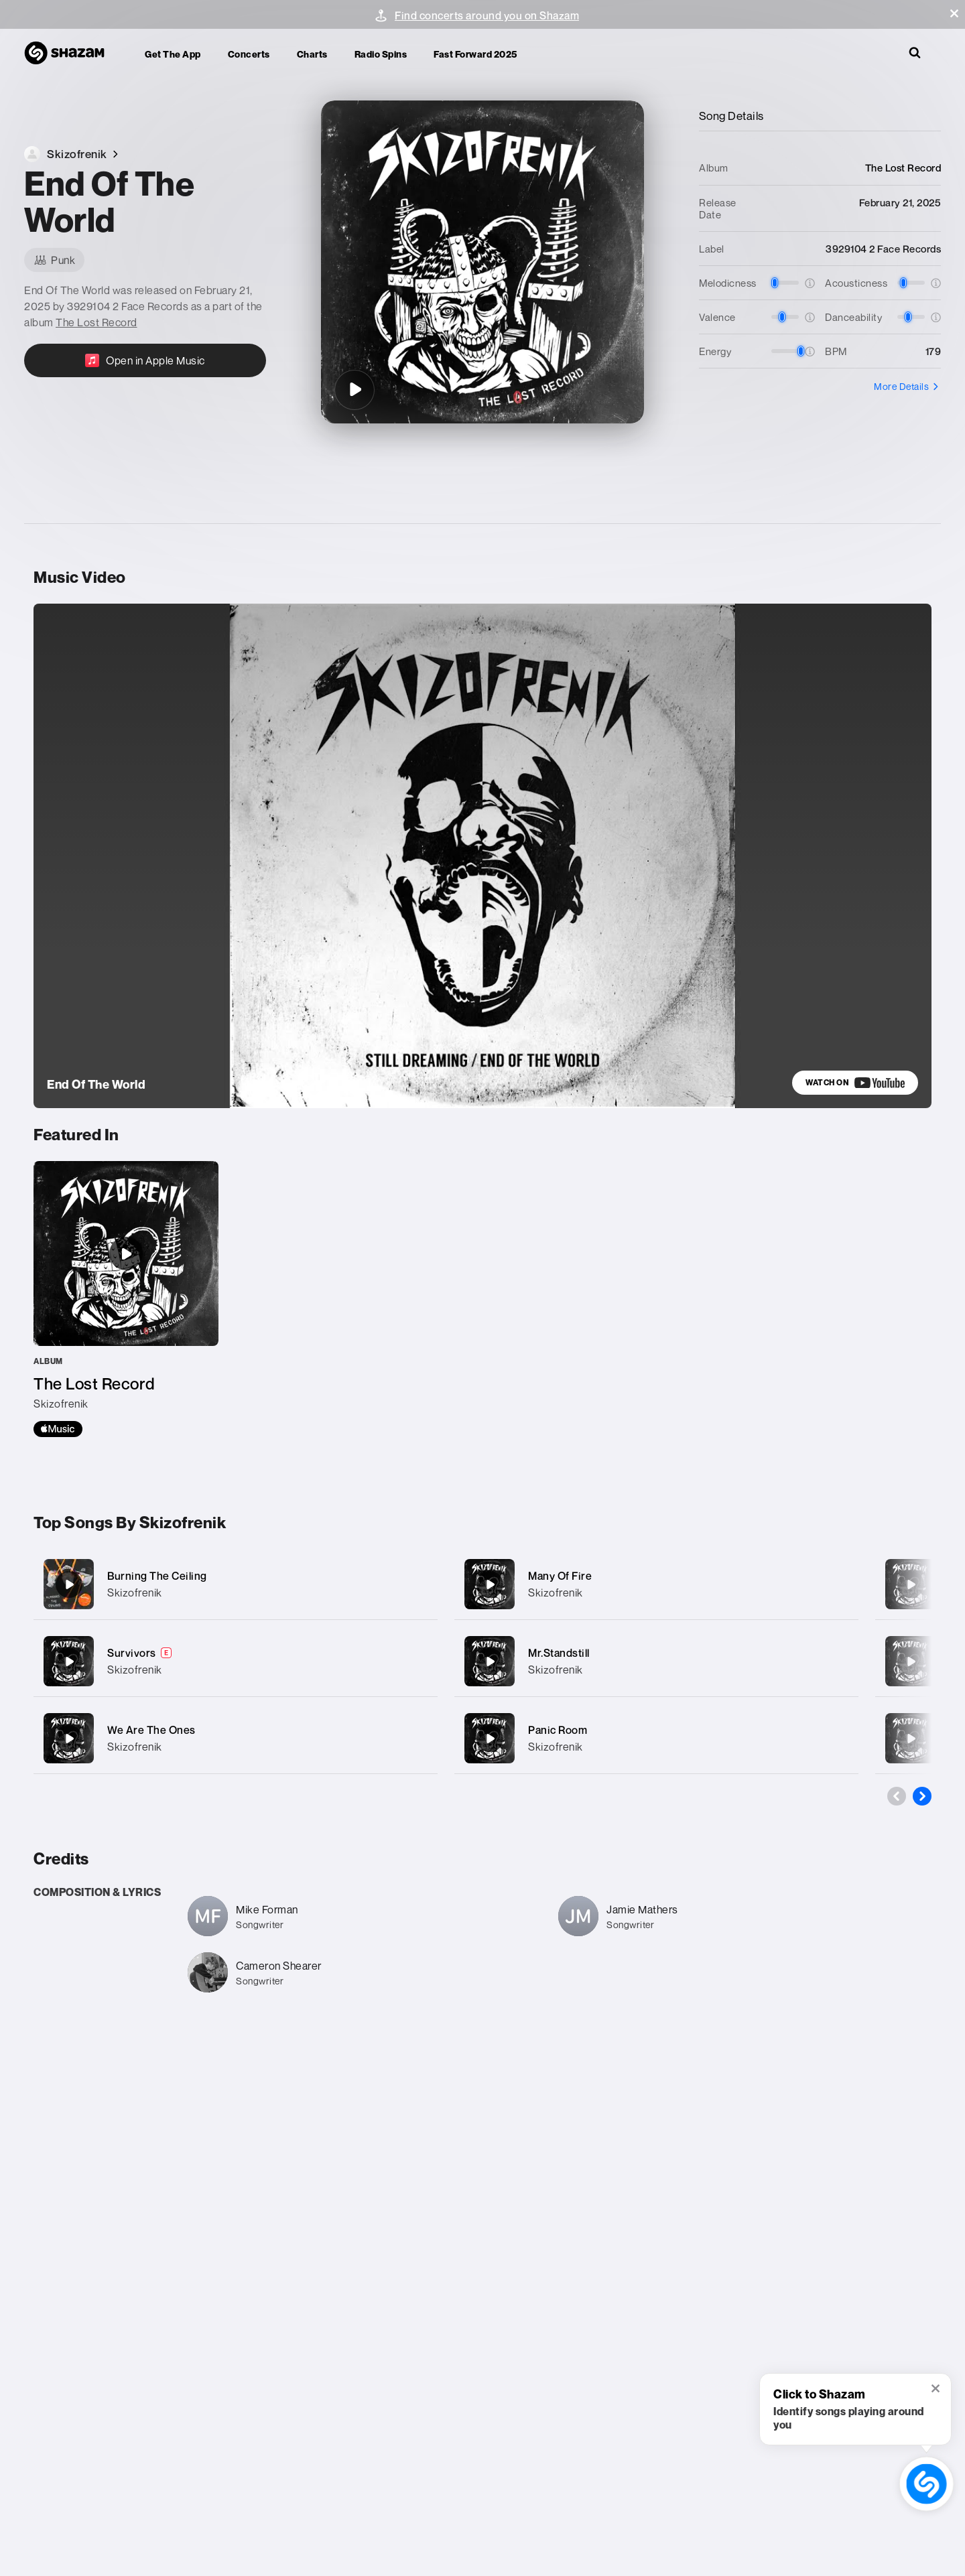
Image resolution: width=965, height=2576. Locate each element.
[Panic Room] (656, 1738)
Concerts (249, 54)
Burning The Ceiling (157, 1575)
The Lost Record (96, 322)
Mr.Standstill (559, 1652)
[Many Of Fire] (656, 1584)
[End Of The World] (354, 390)
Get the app (173, 54)
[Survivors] (236, 1661)
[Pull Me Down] (910, 1584)
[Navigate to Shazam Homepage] (71, 53)
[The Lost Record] (126, 1299)
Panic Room (557, 1730)
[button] (954, 13)
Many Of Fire (560, 1575)
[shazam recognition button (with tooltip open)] (926, 2484)
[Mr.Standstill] (656, 1661)
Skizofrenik (134, 1592)
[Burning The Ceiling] (236, 1584)
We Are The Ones (151, 1730)
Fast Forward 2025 (475, 54)
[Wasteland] (910, 1738)
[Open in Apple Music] (145, 360)
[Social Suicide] (910, 1661)
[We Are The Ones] (236, 1738)
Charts (312, 54)
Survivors (131, 1652)
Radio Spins (381, 54)
